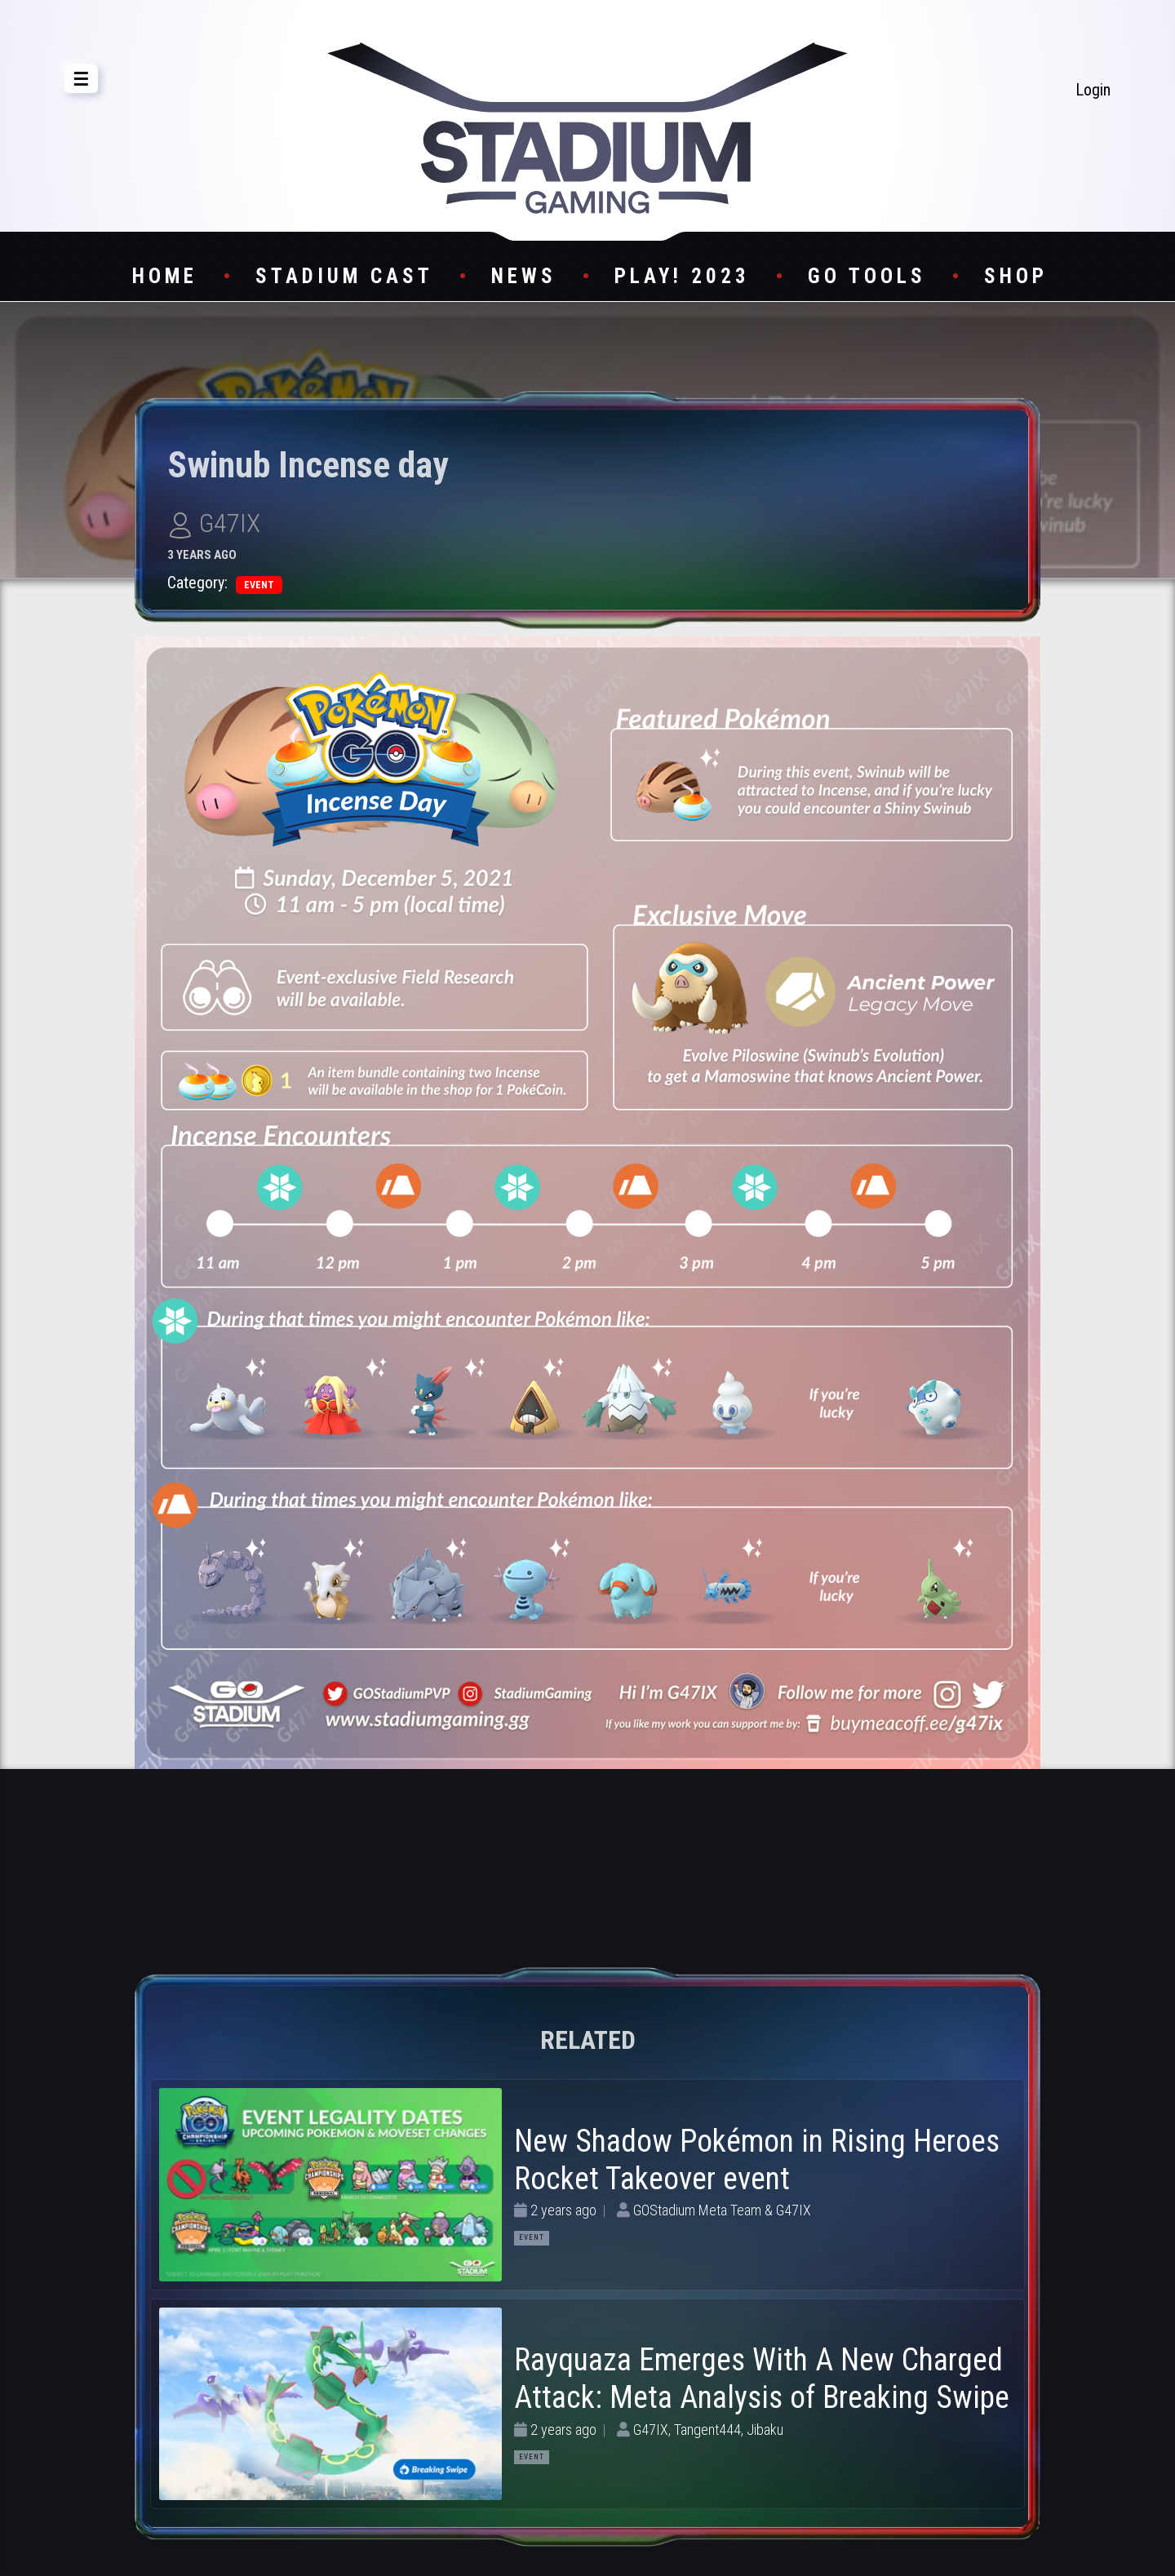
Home (164, 276)
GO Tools (867, 276)
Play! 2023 (682, 276)
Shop (1016, 276)
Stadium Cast (344, 276)
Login (1093, 90)
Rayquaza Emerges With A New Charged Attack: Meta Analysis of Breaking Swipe (761, 2378)
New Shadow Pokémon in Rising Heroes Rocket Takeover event (757, 2160)
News (523, 276)
